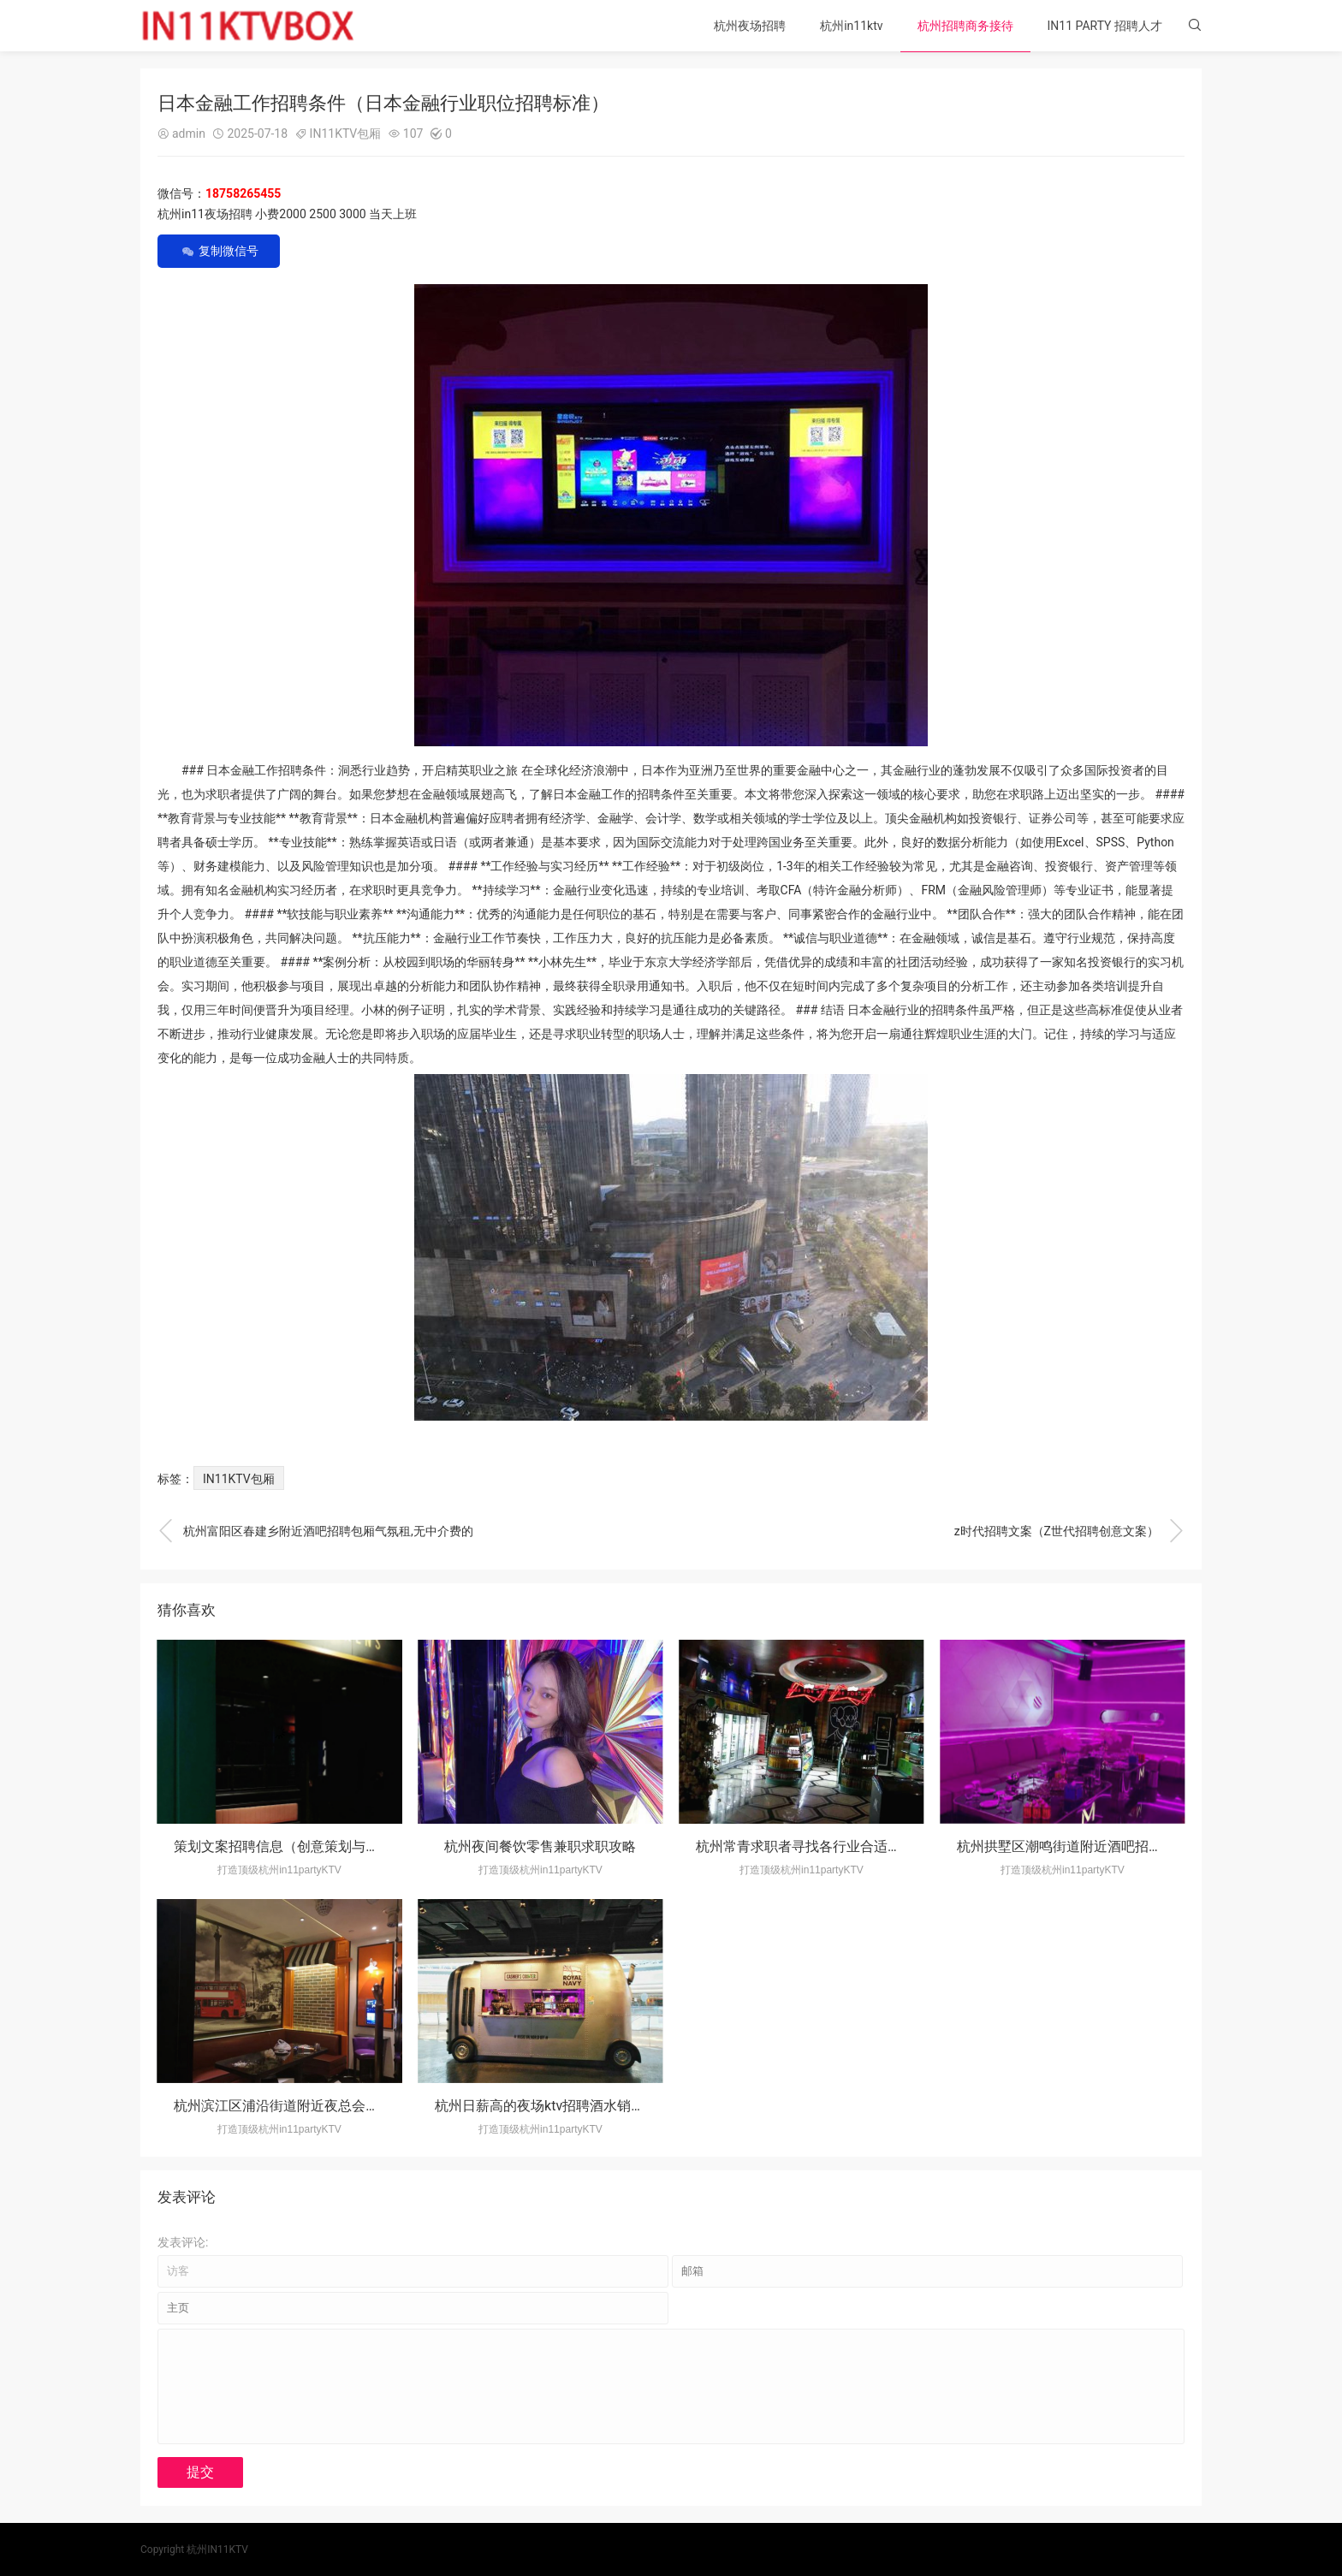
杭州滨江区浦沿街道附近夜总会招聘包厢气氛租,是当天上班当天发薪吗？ (394, 2106)
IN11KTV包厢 (346, 133)
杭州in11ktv (851, 26)
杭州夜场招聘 (750, 26)
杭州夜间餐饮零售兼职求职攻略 (540, 1846)
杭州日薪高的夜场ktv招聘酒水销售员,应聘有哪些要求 (596, 2106)
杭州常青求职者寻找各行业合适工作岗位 (819, 1846)
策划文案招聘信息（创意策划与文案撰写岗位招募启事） (345, 1846)
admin (188, 133)
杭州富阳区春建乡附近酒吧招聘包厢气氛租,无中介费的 (315, 1531)
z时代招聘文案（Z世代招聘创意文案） (1069, 1531)
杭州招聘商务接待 (965, 26)
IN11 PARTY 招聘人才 (1105, 26)
